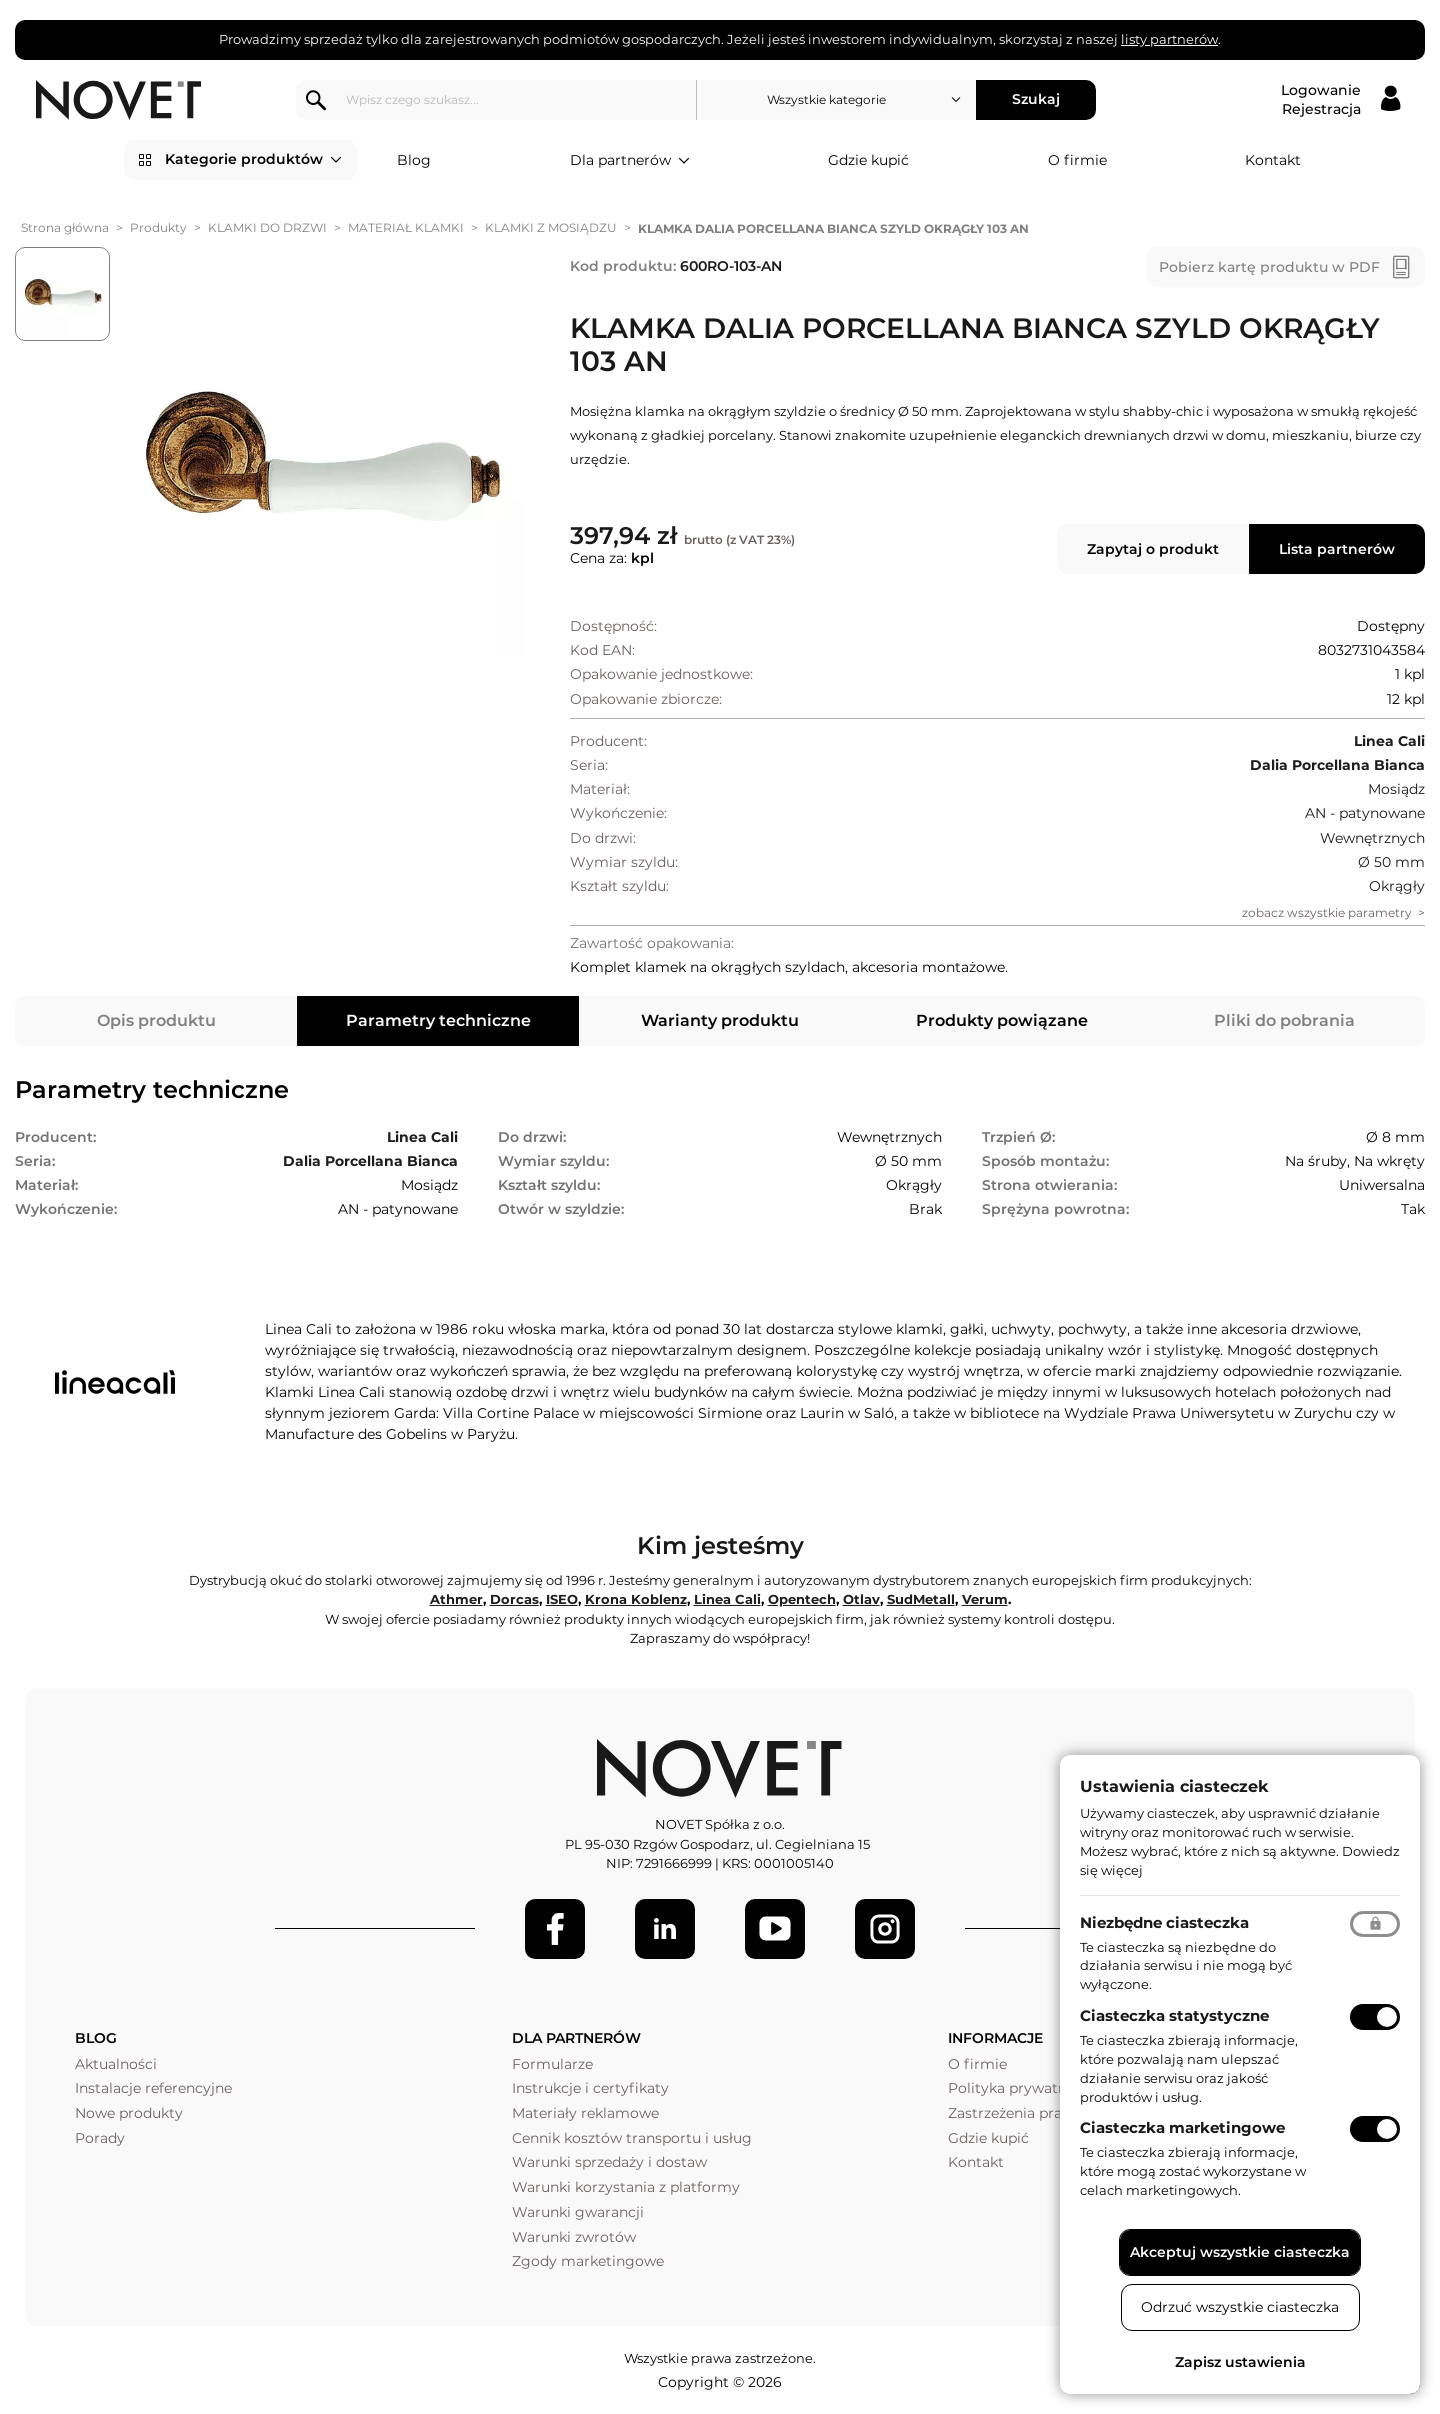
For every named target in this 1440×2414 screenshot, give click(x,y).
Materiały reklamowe (585, 2113)
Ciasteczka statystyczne (1174, 2015)
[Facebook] (555, 1929)
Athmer (456, 1599)
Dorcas (514, 1599)
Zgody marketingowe (588, 2261)
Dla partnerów (630, 161)
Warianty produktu (720, 1020)
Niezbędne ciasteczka (1164, 1922)
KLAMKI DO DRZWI (267, 227)
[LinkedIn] (665, 1929)
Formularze (552, 2064)
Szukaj (1036, 99)
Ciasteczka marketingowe (1182, 2127)
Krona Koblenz (636, 1599)
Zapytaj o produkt (1153, 549)
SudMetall (921, 1599)
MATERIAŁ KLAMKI (406, 227)
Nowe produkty (129, 2113)
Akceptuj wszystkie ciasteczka (1240, 2252)
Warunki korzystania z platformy (626, 2187)
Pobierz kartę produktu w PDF (1269, 267)
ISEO (562, 1599)
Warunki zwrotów (574, 2237)
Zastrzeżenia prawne (1019, 2113)
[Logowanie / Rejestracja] (1340, 100)
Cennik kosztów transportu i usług (632, 2138)
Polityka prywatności (1021, 2088)
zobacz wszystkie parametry (1327, 912)
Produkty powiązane (1002, 1020)
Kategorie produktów (253, 160)
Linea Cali (727, 1599)
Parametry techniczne (438, 1020)
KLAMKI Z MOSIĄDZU (551, 227)
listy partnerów (1169, 39)
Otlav (861, 1599)
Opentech (802, 1599)
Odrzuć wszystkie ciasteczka (1240, 2307)
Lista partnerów (1337, 549)
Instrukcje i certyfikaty (590, 2088)
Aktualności (116, 2064)
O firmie (1077, 160)
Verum (985, 1599)
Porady (100, 2138)
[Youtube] (775, 1929)
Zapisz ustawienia (1240, 2362)
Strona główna (65, 227)
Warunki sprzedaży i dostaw (609, 2162)
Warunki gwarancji (578, 2212)
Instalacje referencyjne (153, 2088)
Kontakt (1273, 160)
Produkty (158, 227)
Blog (414, 160)
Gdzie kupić (868, 160)
